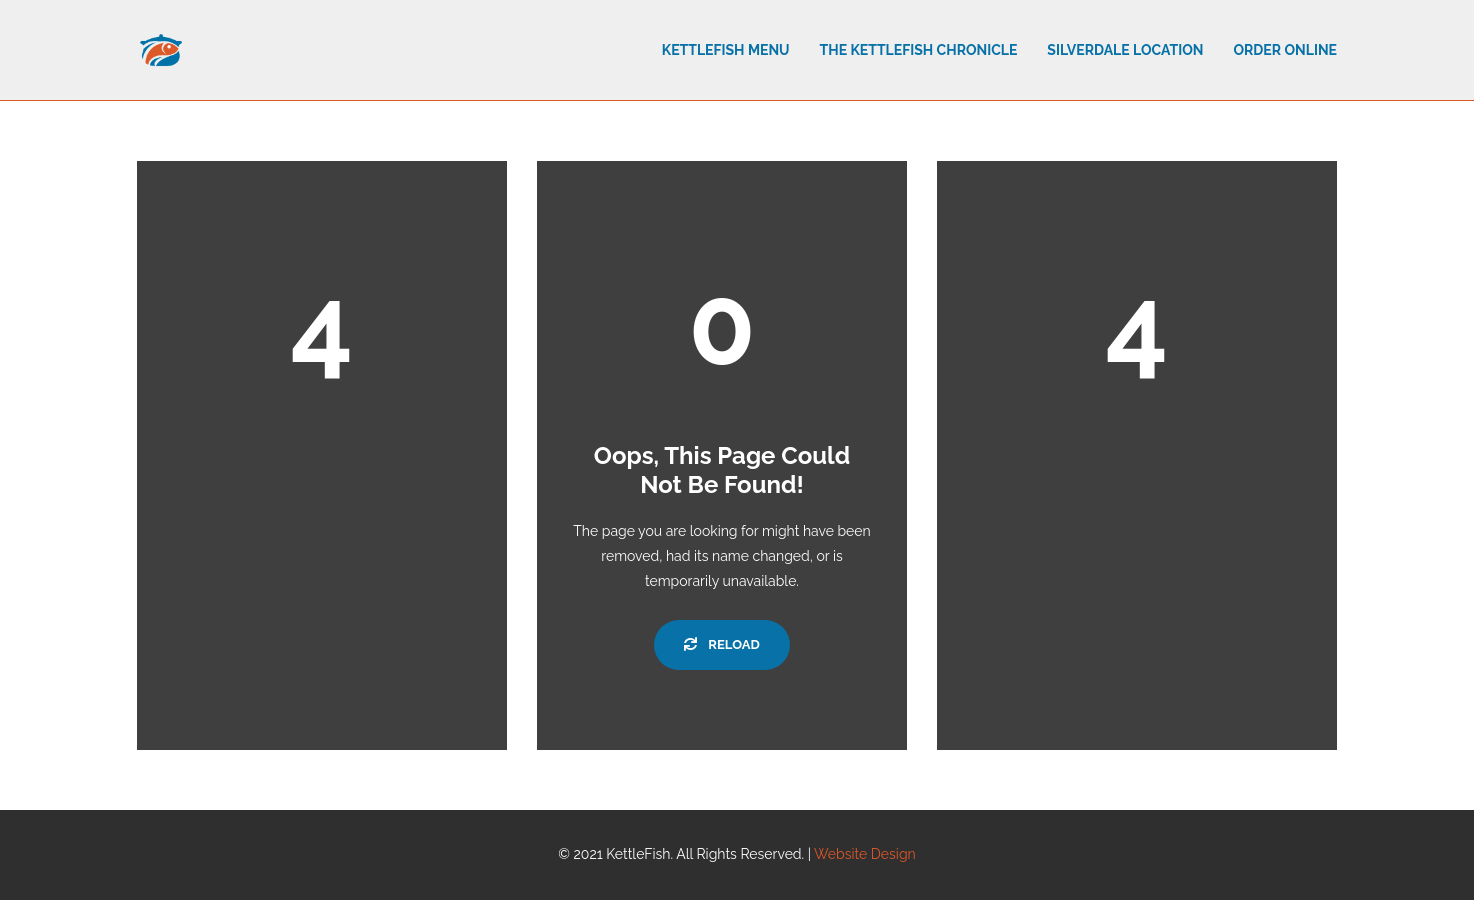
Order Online (1285, 50)
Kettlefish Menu (726, 50)
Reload (721, 644)
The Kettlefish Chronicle (919, 50)
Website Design (865, 854)
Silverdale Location (1125, 50)
